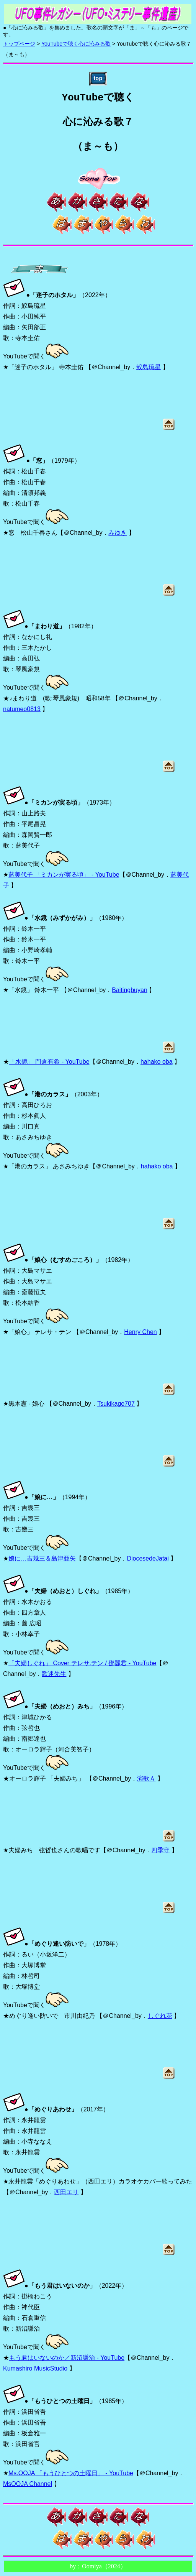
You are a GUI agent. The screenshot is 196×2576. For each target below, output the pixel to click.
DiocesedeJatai (147, 1558)
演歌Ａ (146, 1778)
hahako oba (156, 1061)
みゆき (117, 532)
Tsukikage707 (116, 1403)
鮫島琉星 (148, 367)
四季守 (160, 1850)
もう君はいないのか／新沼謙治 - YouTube (66, 2357)
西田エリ (66, 2192)
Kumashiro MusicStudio (35, 2368)
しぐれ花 (160, 2016)
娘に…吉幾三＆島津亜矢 (42, 1558)
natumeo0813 (22, 709)
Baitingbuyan (129, 990)
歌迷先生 (54, 1674)
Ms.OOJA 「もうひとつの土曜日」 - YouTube (70, 2473)
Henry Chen (140, 1332)
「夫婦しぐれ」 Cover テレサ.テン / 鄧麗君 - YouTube (82, 1663)
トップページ (19, 44)
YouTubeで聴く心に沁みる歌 (76, 44)
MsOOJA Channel (27, 2484)
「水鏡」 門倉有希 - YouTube (49, 1061)
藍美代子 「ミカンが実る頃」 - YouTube (63, 874)
